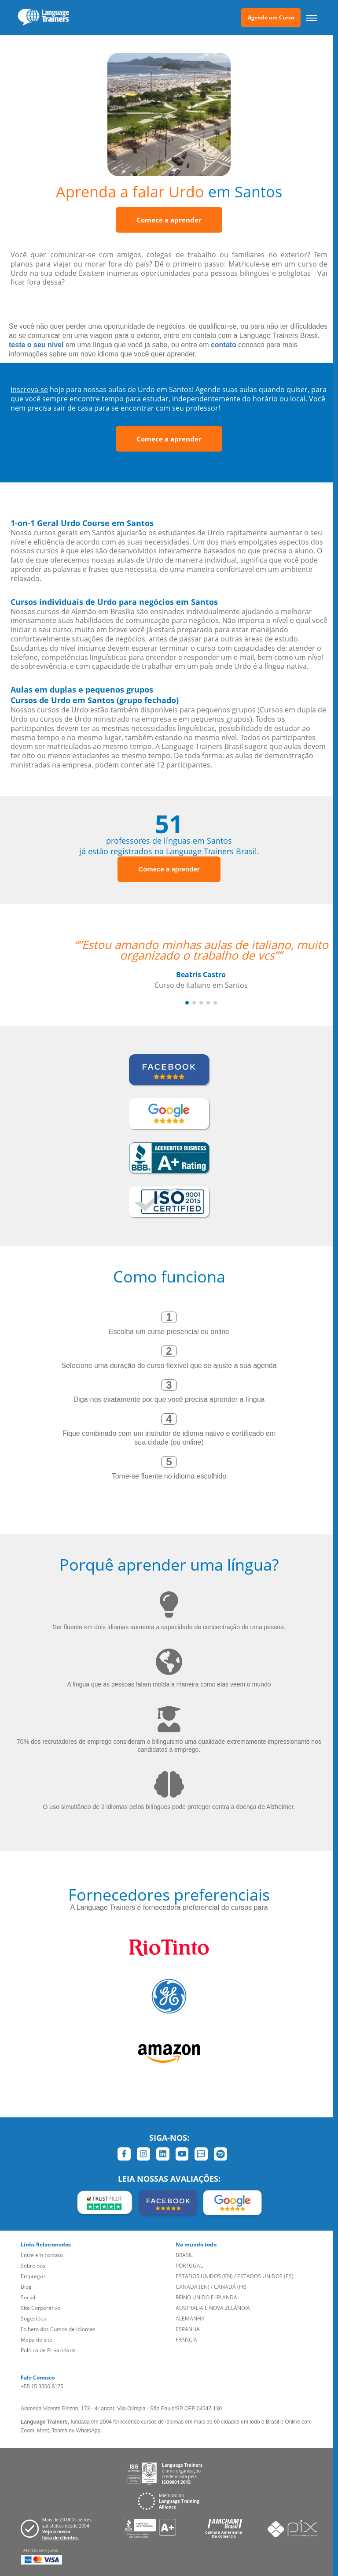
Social (28, 2297)
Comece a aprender (169, 219)
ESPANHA (188, 2329)
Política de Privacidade (48, 2350)
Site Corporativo (40, 2308)
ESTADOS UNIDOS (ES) (265, 2276)
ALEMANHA (190, 2318)
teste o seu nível (36, 344)
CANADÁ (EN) (192, 2287)
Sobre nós (33, 2265)
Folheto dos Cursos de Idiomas (58, 2329)
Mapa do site (36, 2339)
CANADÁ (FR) (230, 2287)
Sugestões (33, 2318)
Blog (26, 2287)
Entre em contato (42, 2255)
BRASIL (184, 2255)
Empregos (33, 2276)
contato (223, 344)
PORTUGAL (189, 2265)
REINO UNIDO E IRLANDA (206, 2297)
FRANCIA (186, 2339)
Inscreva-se (29, 389)
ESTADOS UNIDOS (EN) (204, 2276)
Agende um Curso (271, 17)
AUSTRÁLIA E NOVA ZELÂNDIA (213, 2308)
